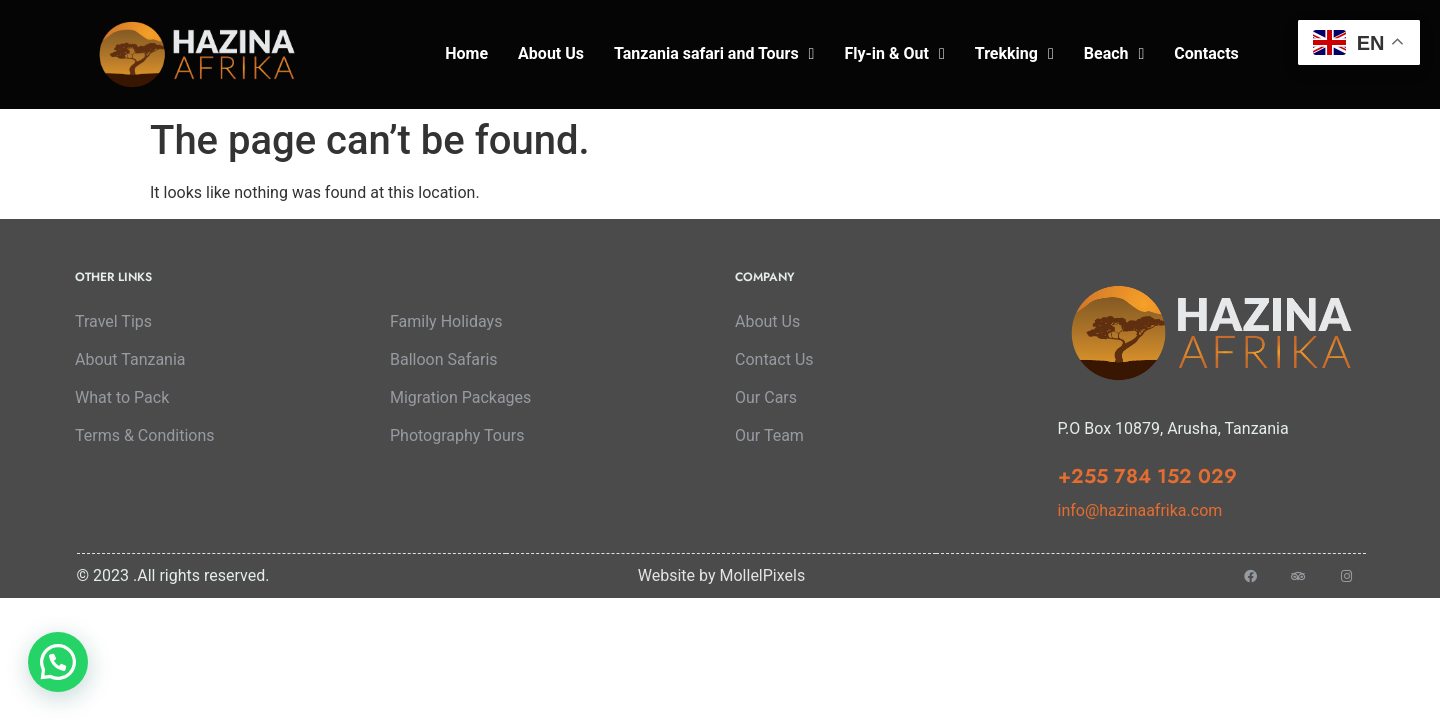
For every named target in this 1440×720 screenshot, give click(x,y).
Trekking (1014, 54)
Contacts (1206, 53)
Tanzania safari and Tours (714, 54)
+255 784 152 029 (1147, 476)
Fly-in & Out (894, 54)
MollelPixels (763, 575)
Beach (1114, 54)
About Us (551, 53)
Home (466, 53)
